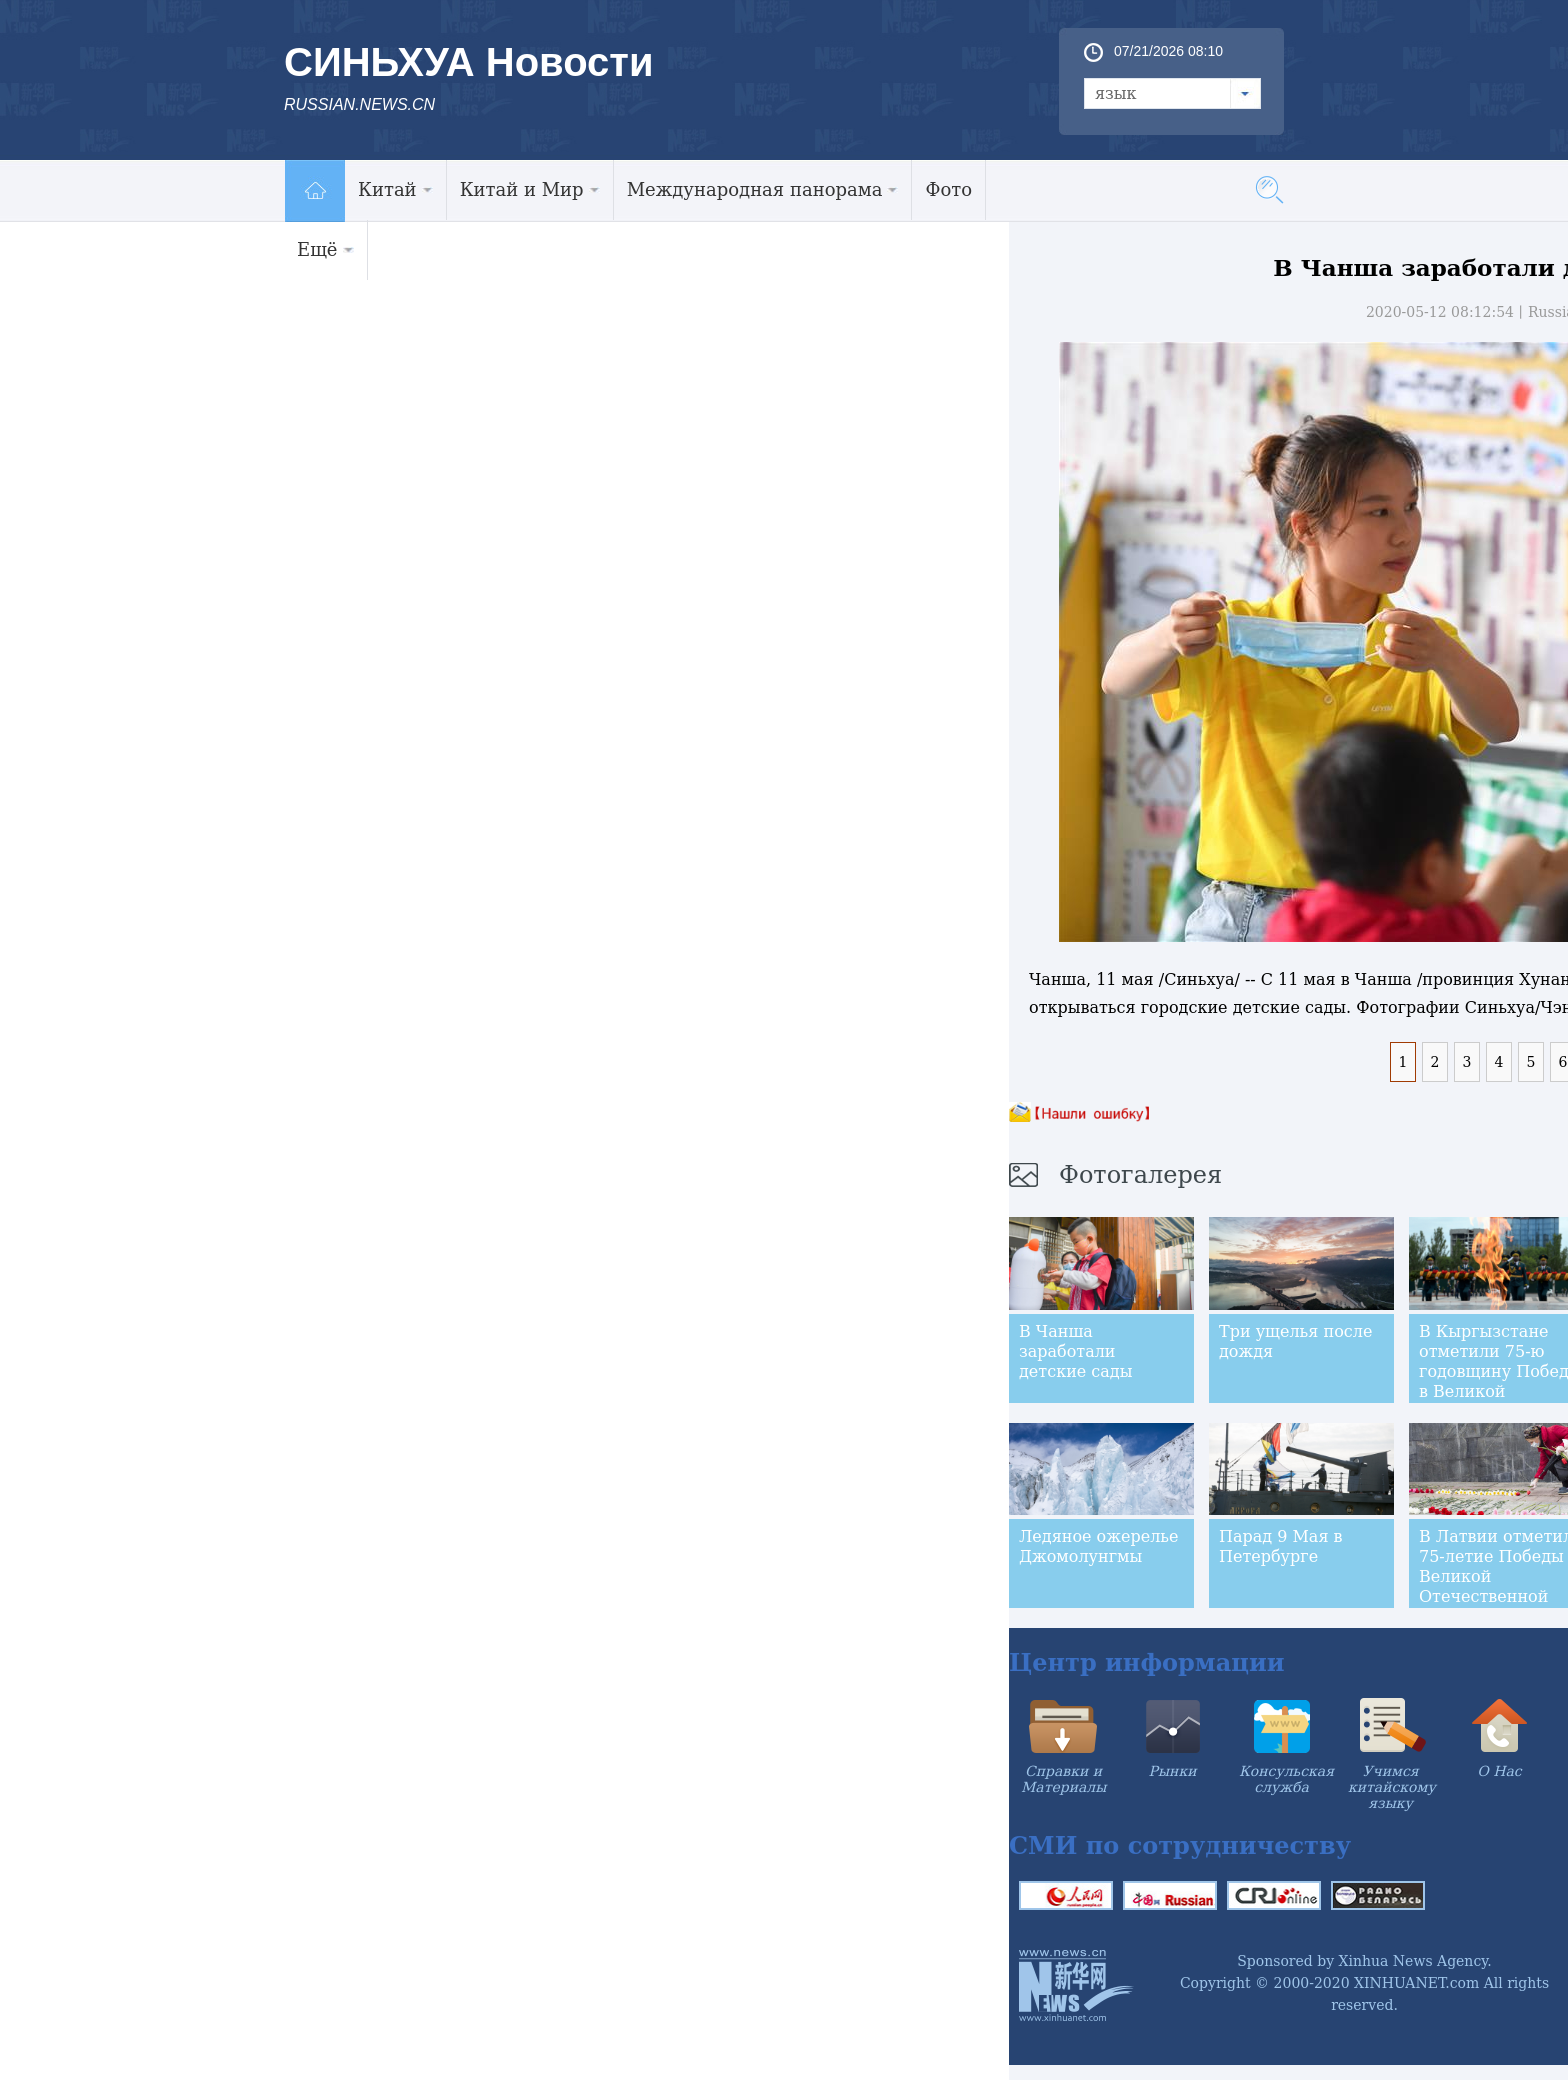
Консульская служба (1286, 1779)
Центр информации (1147, 1662)
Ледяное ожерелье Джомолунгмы (1099, 1546)
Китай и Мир (530, 189)
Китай (395, 189)
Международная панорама (763, 189)
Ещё (325, 249)
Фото (948, 189)
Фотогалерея (1140, 1175)
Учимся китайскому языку (1392, 1787)
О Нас (1499, 1771)
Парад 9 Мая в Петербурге (1281, 1546)
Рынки (1173, 1771)
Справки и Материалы (1063, 1779)
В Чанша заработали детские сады (1075, 1351)
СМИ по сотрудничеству (1180, 1845)
